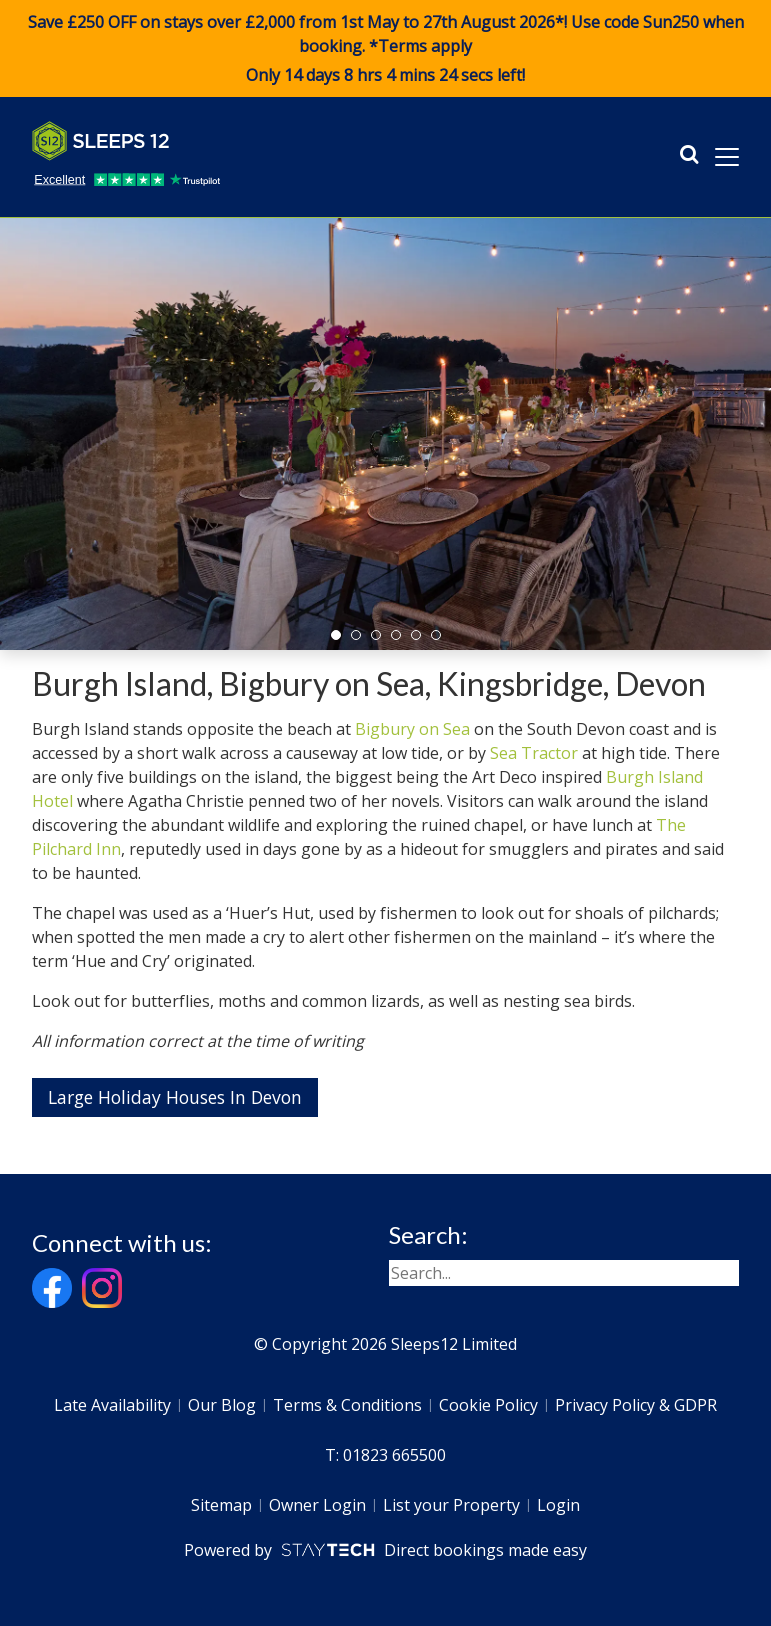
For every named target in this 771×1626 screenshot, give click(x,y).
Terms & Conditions (347, 1405)
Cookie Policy (488, 1405)
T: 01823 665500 (385, 1455)
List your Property (451, 1505)
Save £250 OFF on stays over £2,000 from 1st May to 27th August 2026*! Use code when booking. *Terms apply (385, 49)
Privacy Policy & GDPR (636, 1405)
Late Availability (112, 1405)
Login (558, 1505)
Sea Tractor (534, 753)
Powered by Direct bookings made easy (385, 1550)
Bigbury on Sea (412, 729)
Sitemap (221, 1505)
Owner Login (317, 1505)
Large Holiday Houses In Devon (175, 1097)
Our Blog (222, 1405)
